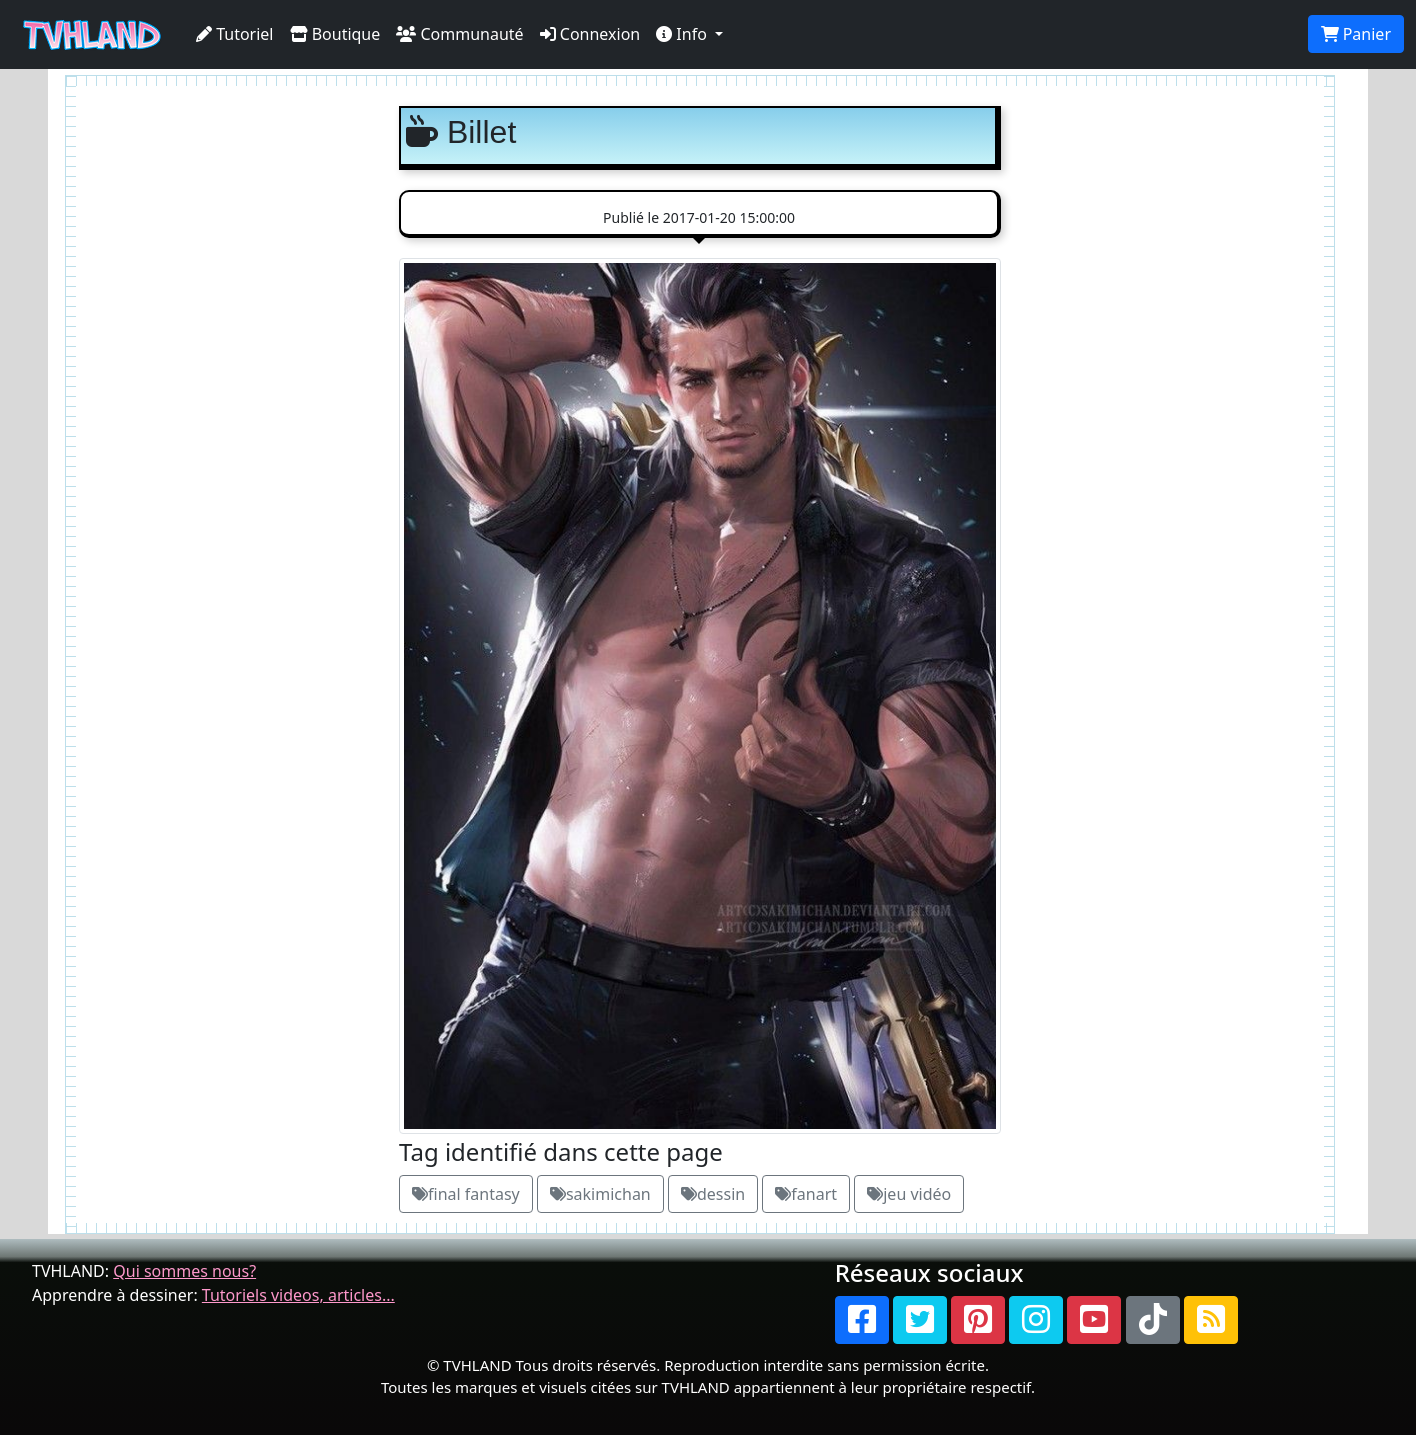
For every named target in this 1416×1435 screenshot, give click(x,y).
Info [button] (683, 34)
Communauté (459, 34)
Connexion (590, 34)
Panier (1356, 34)
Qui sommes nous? (184, 1271)
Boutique (335, 34)
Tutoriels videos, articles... (298, 1295)
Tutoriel (235, 34)
